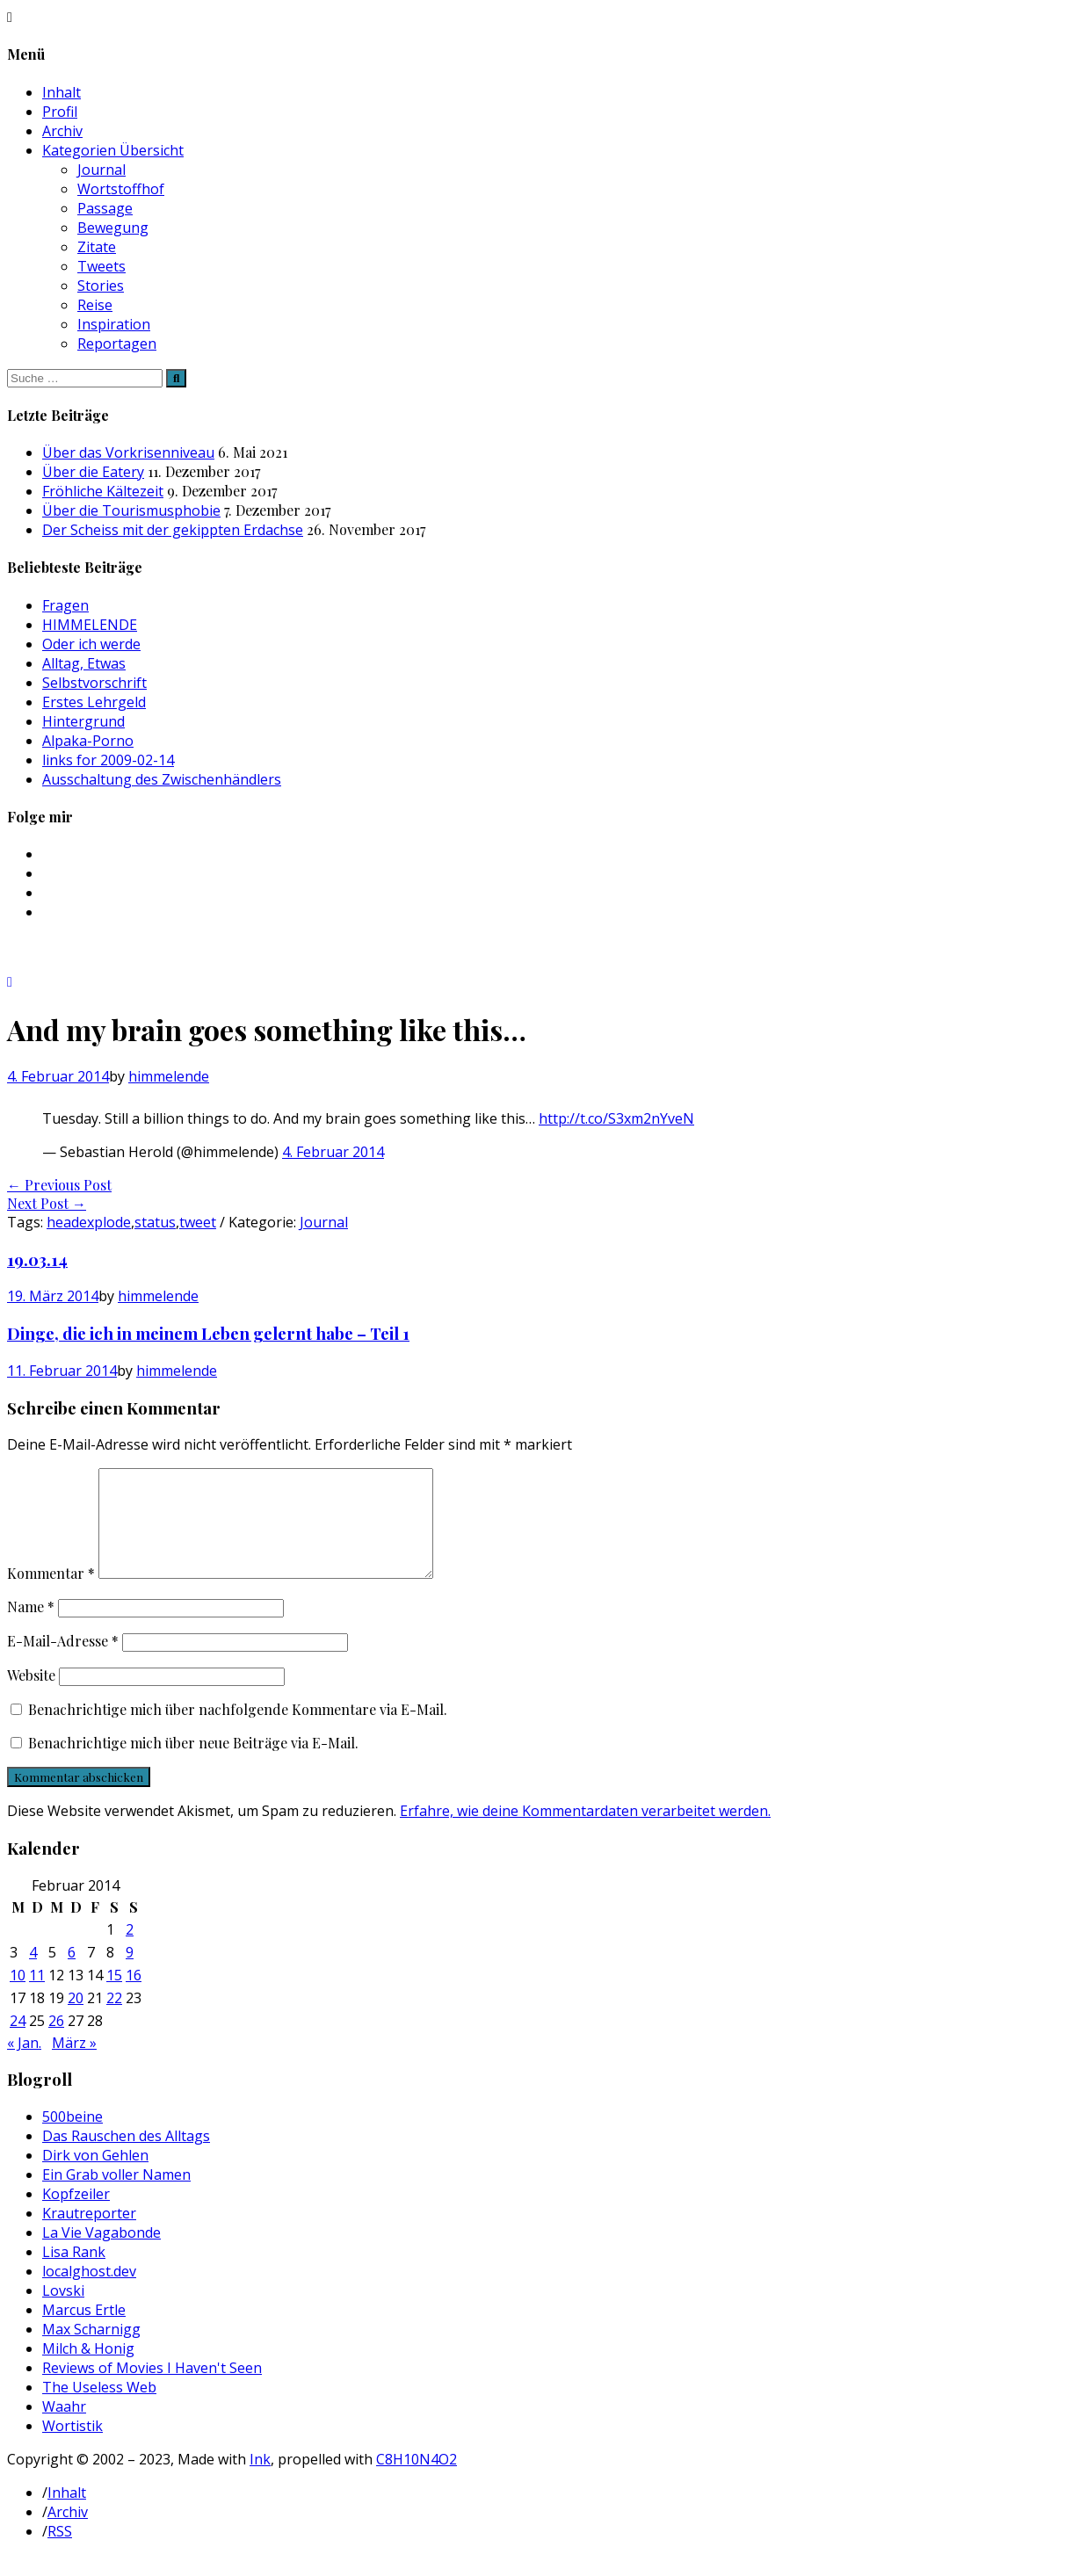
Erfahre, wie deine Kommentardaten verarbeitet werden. (585, 1832)
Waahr (64, 2427)
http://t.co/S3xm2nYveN (616, 1118)
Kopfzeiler (76, 2215)
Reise (94, 305)
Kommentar (51, 1594)
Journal (101, 169)
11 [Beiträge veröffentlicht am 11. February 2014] (37, 1996)
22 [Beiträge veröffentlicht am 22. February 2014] (114, 2019)
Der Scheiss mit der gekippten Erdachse (172, 529)
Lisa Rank (73, 2273)
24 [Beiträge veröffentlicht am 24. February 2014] (17, 2041)
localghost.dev (89, 2292)
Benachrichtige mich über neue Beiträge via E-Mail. (193, 1764)
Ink (260, 2480)
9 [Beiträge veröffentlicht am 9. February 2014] (130, 1973)
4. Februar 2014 (333, 1151)
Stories (100, 285)
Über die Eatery (93, 471)
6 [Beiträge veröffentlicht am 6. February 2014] (72, 1973)
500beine (72, 2137)
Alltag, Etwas (84, 663)
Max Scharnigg (91, 2350)
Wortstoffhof (120, 189)
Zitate (96, 247)
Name (30, 1627)
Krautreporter (89, 2234)
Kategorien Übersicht (113, 150)
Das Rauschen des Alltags (126, 2157)
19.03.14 (37, 1259)
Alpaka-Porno (88, 740)
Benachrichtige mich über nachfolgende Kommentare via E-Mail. (237, 1730)
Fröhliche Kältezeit (102, 491)
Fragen (65, 605)
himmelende (168, 1076)
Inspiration (113, 324)
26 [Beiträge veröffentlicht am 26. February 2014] (56, 2041)
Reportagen (116, 343)
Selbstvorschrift (94, 682)
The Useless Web (99, 2408)
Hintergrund (83, 721)
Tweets (101, 266)
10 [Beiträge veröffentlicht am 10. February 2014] (17, 1996)
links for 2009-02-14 (108, 760)
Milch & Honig (88, 2369)
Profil (59, 111)
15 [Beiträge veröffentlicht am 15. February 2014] (114, 1996)
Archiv (62, 131)
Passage (105, 208)
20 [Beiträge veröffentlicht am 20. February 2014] (75, 2019)
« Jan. (24, 2063)
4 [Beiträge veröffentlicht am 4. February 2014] (33, 1973)
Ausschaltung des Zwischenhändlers (161, 779)
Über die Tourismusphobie (131, 510)
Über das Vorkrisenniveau (128, 452)
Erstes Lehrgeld (94, 702)
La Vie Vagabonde (101, 2253)
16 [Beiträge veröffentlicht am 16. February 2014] (133, 1996)
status (155, 1222)
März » (74, 2063)
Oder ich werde (91, 644)
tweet (197, 1222)
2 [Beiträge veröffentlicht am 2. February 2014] (130, 1950)
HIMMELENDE (89, 624)
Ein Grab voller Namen (116, 2195)
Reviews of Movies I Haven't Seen (152, 2389)
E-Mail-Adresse (63, 1662)
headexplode (89, 1222)
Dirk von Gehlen (95, 2176)
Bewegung (113, 227)
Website (31, 1696)
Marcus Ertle (84, 2331)
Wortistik (72, 2447)
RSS (59, 2552)
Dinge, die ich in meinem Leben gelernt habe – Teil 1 (208, 1333)
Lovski (63, 2311)
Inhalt (61, 92)
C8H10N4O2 (416, 2480)
